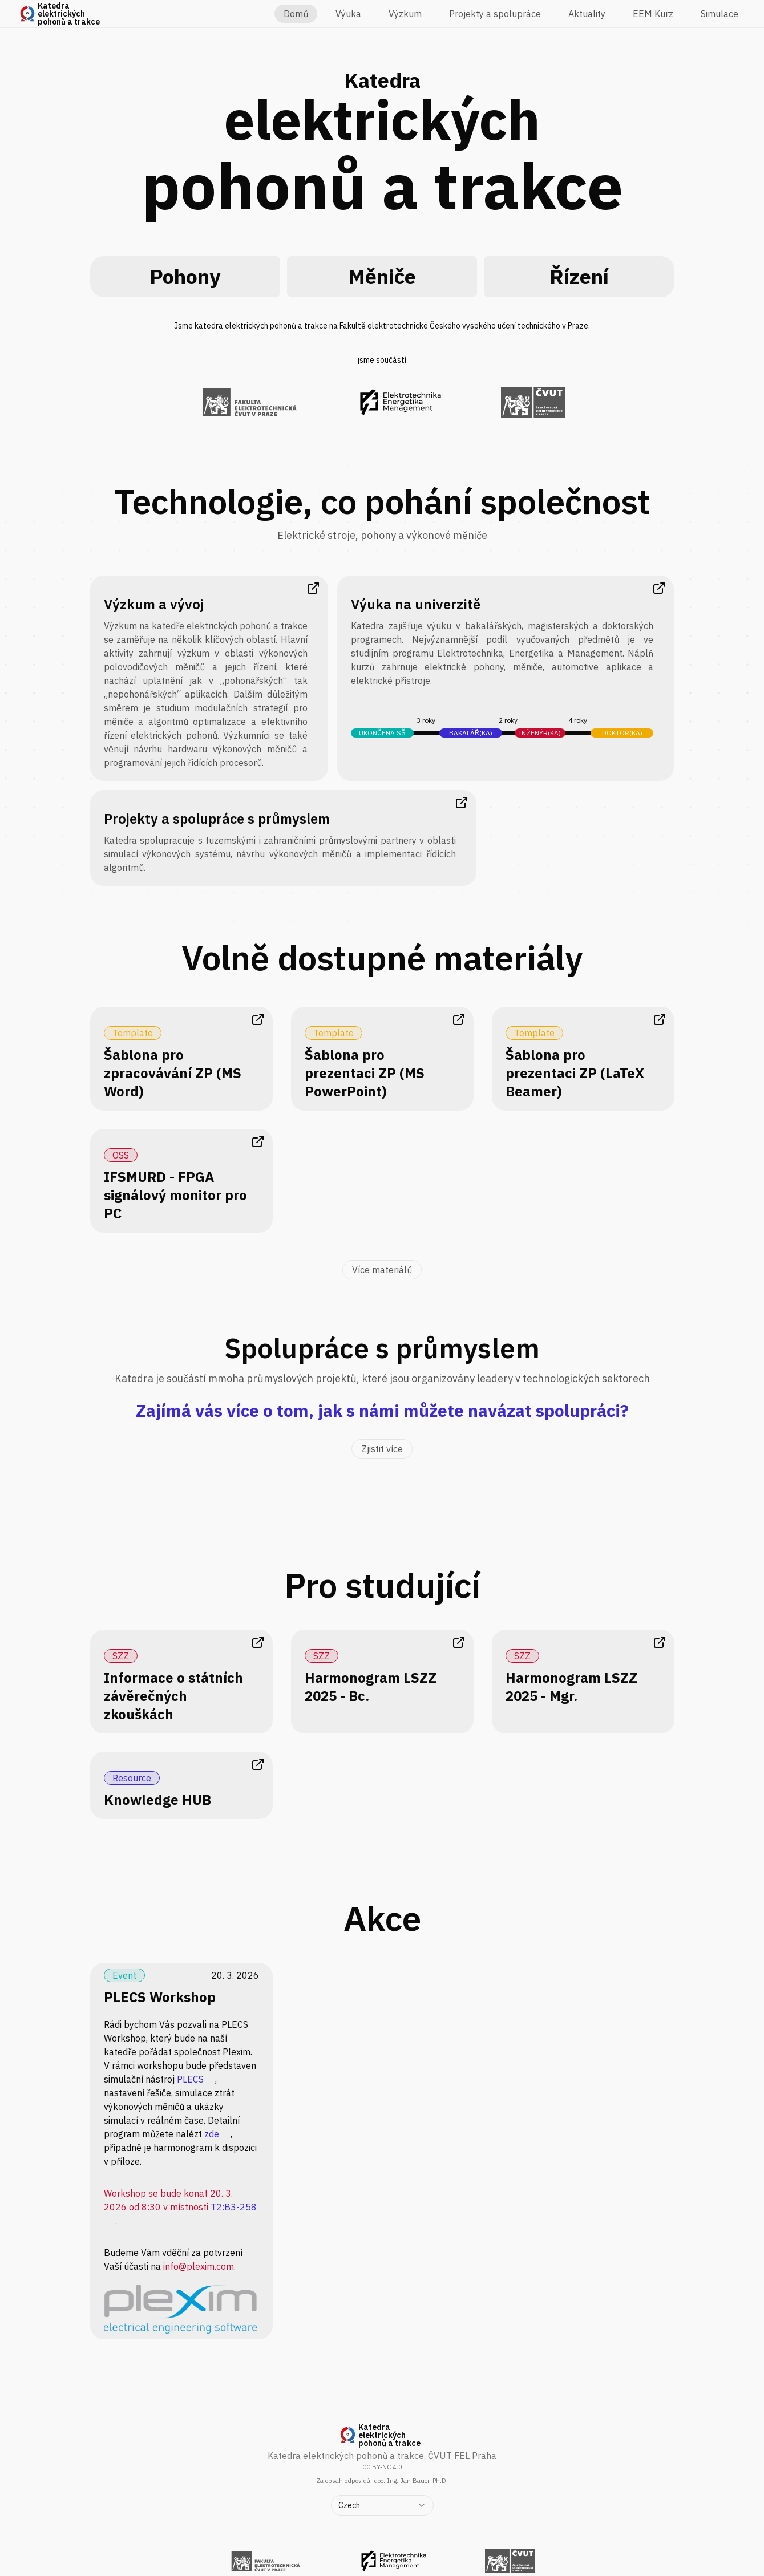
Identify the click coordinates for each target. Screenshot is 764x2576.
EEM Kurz (653, 13)
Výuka (348, 13)
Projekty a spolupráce (495, 13)
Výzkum (405, 13)
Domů (296, 13)
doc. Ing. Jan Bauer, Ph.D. (411, 2481)
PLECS (190, 2079)
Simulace (719, 13)
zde (211, 2134)
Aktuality (586, 13)
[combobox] (382, 2505)
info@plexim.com (198, 2266)
